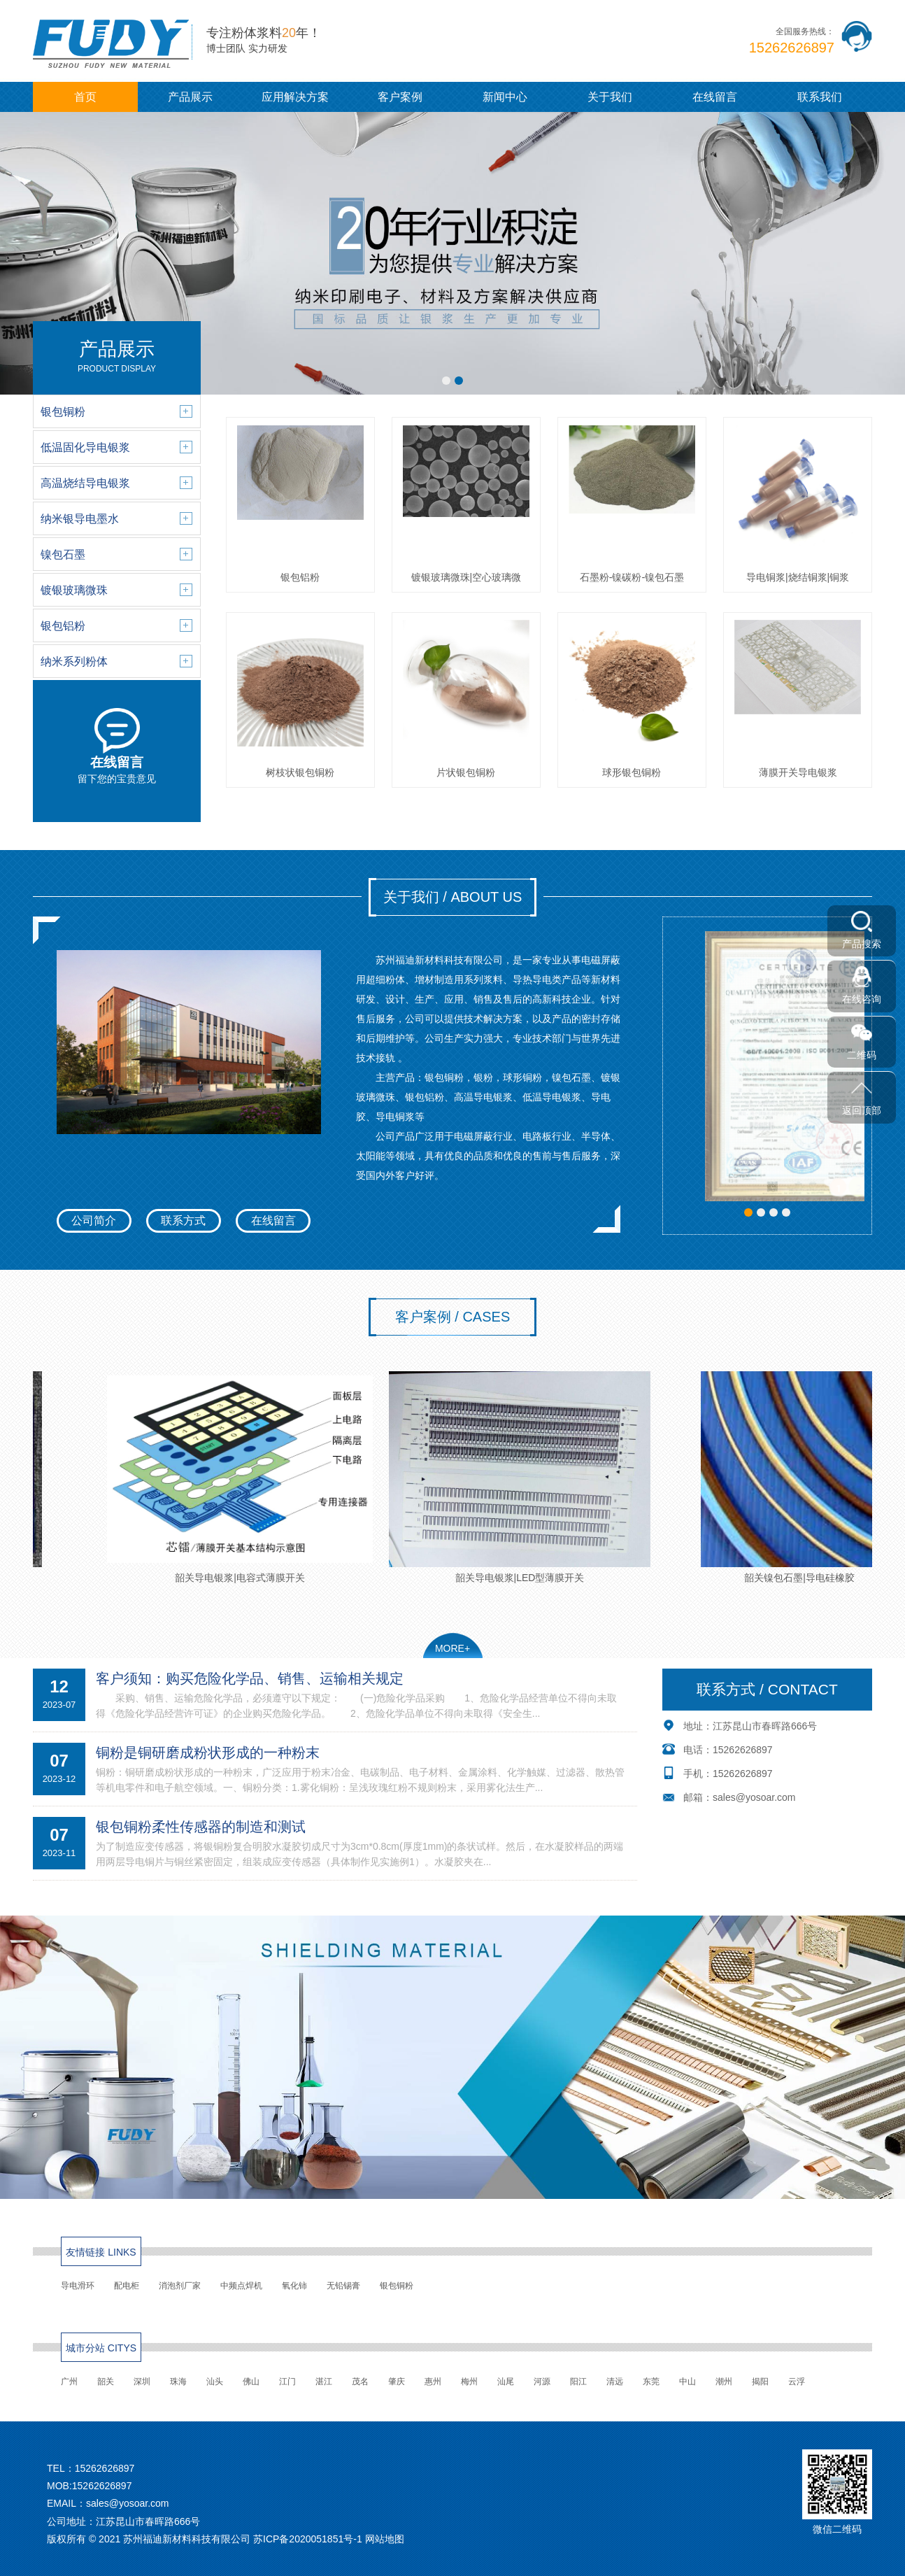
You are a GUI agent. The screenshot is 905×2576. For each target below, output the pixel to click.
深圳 (142, 2381)
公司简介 (93, 1220)
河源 (542, 2381)
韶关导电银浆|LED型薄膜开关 (529, 1477)
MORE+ (452, 1648)
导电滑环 (77, 2286)
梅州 (469, 2381)
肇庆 (396, 2381)
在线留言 (714, 97)
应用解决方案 (295, 97)
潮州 (723, 2381)
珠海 (178, 2381)
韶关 (105, 2381)
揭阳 (760, 2381)
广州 (69, 2381)
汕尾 (505, 2381)
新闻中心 (505, 97)
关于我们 (609, 97)
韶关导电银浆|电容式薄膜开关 (250, 1477)
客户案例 (400, 97)
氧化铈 (294, 2286)
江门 (287, 2381)
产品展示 (190, 97)
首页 (85, 97)
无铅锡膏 (343, 2286)
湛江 (323, 2381)
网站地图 (384, 2539)
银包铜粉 (396, 2286)
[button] (446, 380)
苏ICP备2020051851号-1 (307, 2539)
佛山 (251, 2381)
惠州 (433, 2381)
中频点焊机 (241, 2286)
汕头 (214, 2381)
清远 (614, 2381)
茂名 (360, 2381)
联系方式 (183, 1220)
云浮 (796, 2381)
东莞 (651, 2381)
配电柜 (126, 2286)
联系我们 (819, 97)
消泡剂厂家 (180, 2286)
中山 (687, 2381)
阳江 (578, 2381)
